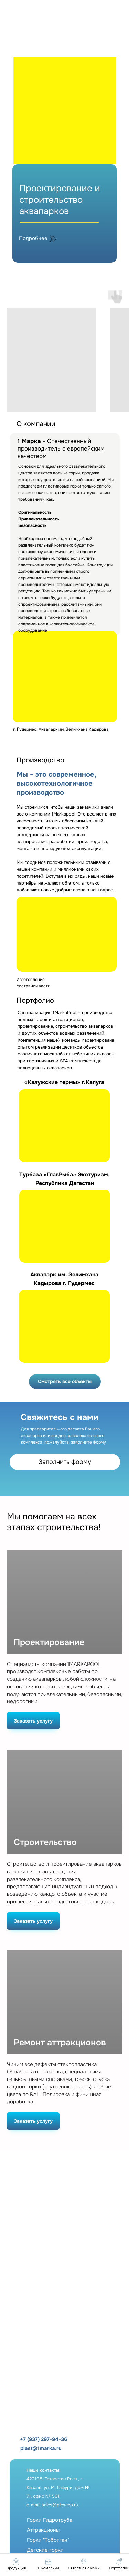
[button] (84, 2564)
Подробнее (33, 238)
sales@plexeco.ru (60, 2505)
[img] (57, 38)
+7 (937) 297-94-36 (43, 2439)
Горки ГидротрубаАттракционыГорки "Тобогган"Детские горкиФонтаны (49, 2540)
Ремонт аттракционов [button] (60, 2042)
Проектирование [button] (49, 1642)
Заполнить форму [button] (65, 1462)
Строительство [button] (45, 1842)
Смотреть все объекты (65, 1381)
